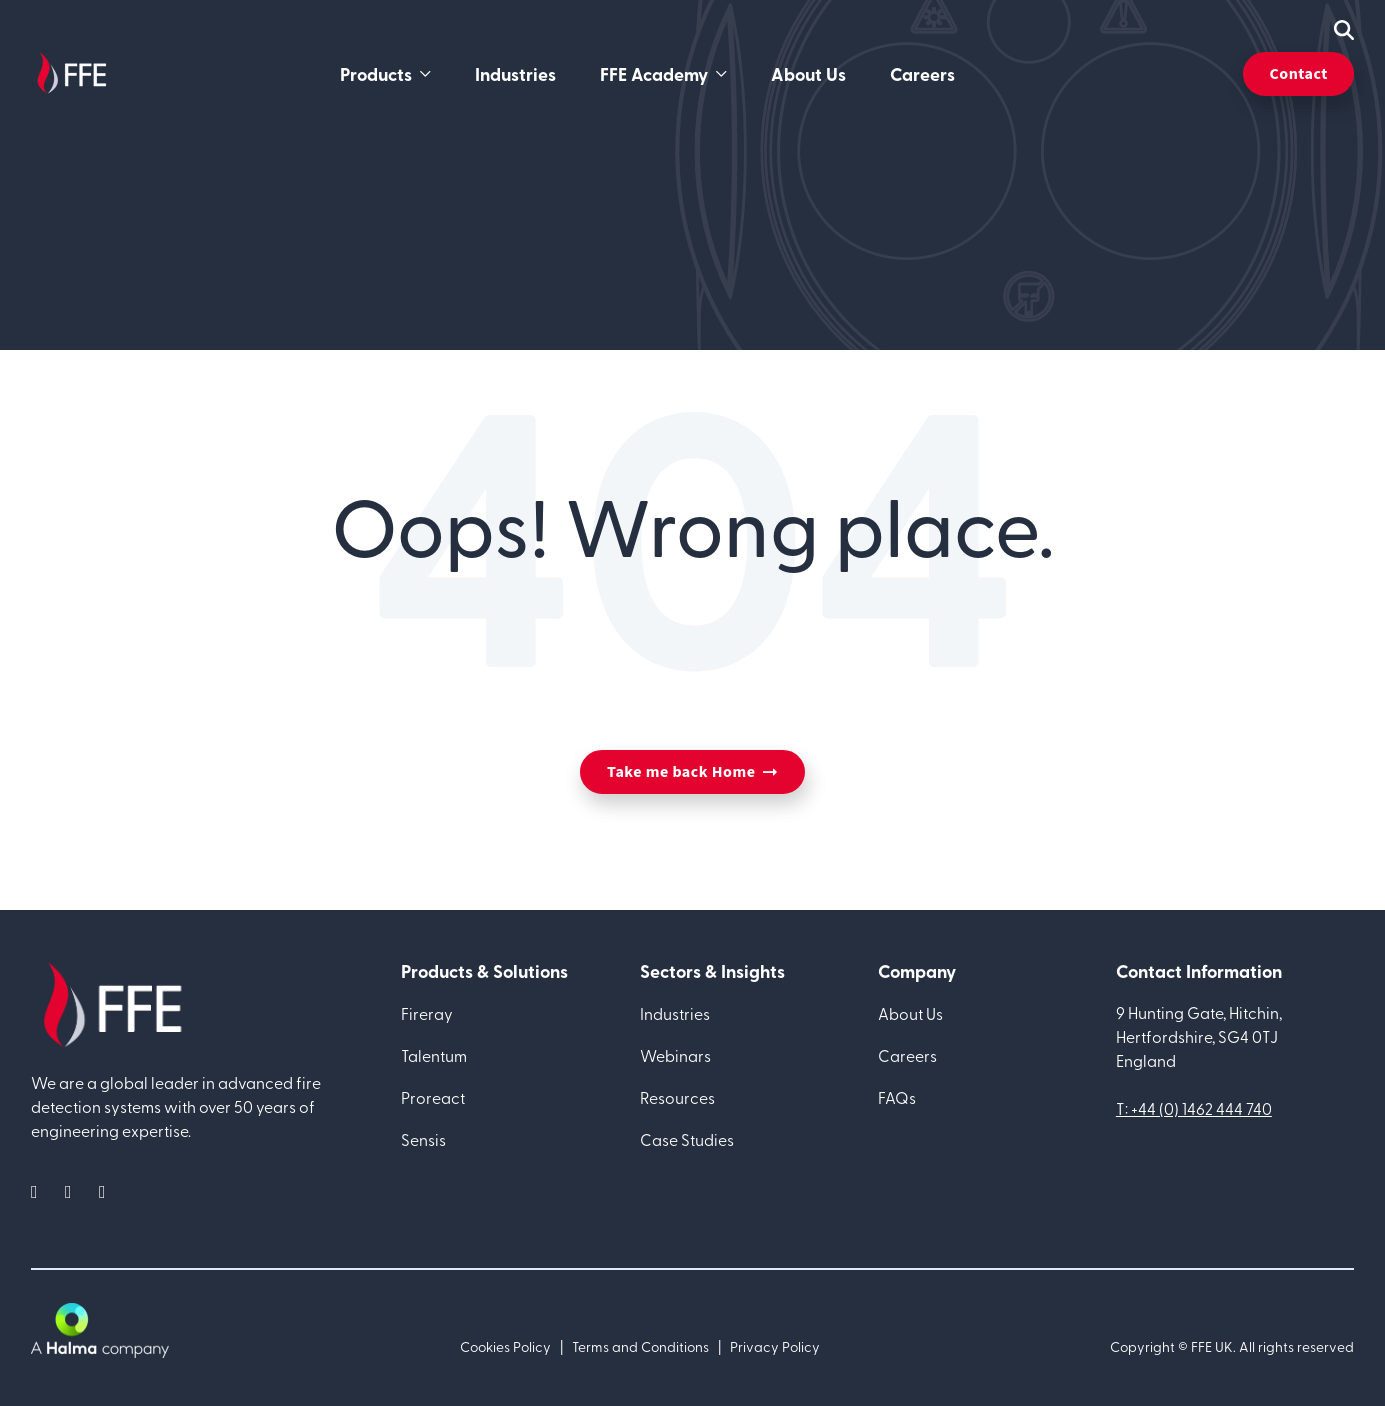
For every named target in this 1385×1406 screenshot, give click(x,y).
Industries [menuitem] (675, 1013)
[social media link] (40, 1191)
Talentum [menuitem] (434, 1055)
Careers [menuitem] (907, 1055)
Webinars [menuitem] (675, 1055)
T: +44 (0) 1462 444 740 (1194, 1108)
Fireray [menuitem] (427, 1013)
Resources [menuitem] (677, 1097)
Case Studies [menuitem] (687, 1139)
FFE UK (1212, 1346)
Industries (515, 74)
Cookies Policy (505, 1346)
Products (376, 74)
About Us (808, 74)
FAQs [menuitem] (897, 1097)
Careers (922, 74)
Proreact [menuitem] (433, 1097)
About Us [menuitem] (910, 1013)
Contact (1298, 74)
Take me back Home (681, 772)
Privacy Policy (775, 1346)
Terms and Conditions (640, 1346)
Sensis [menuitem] (423, 1139)
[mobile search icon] (1344, 30)
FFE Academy (654, 74)
